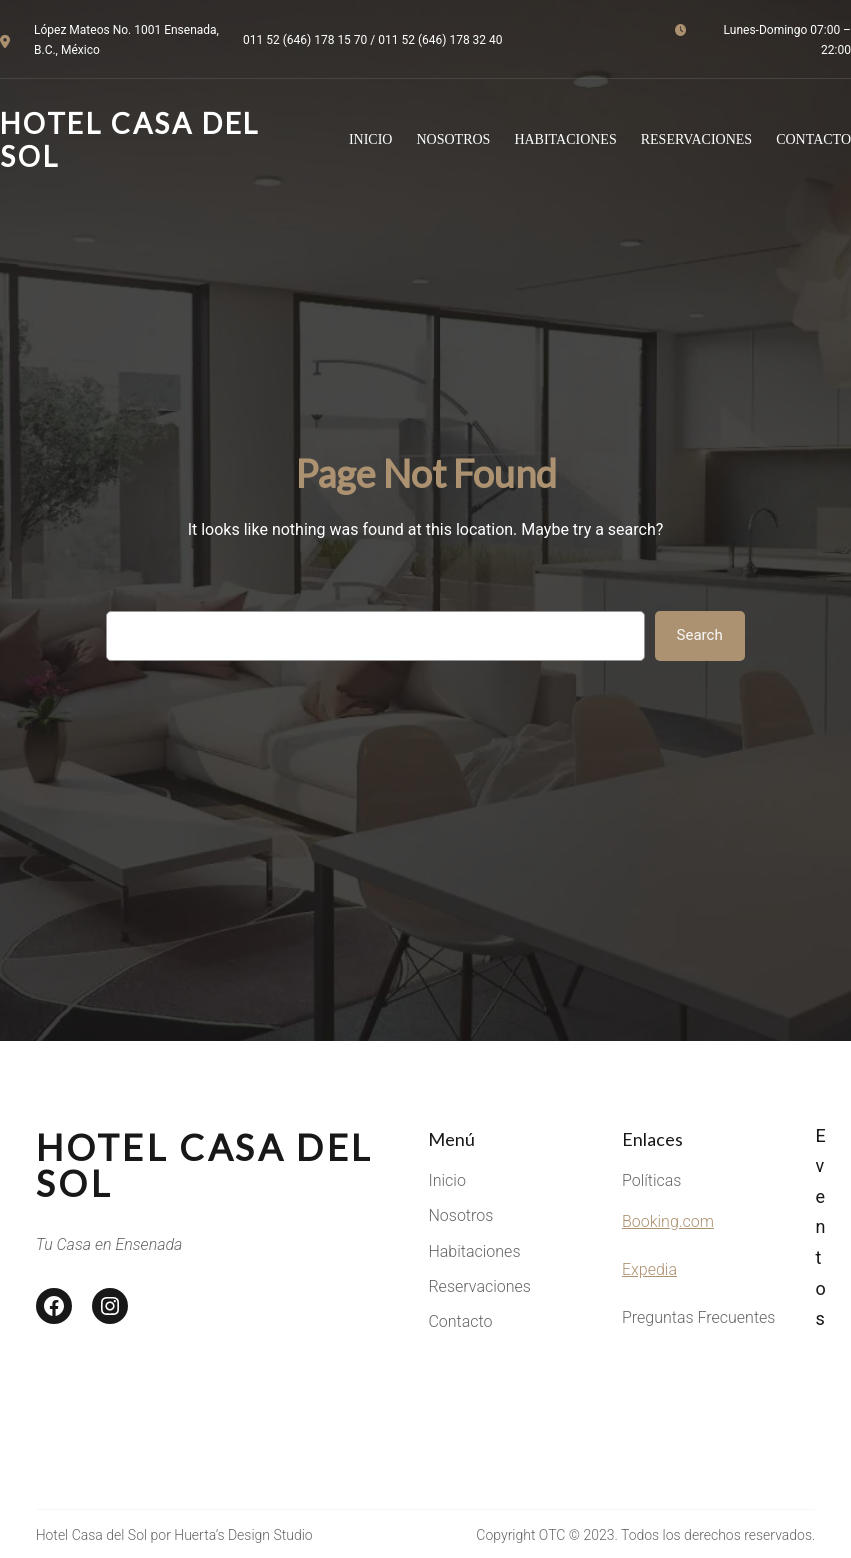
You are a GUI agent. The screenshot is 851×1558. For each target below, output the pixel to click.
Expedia (649, 1269)
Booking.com (668, 1221)
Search (700, 635)
